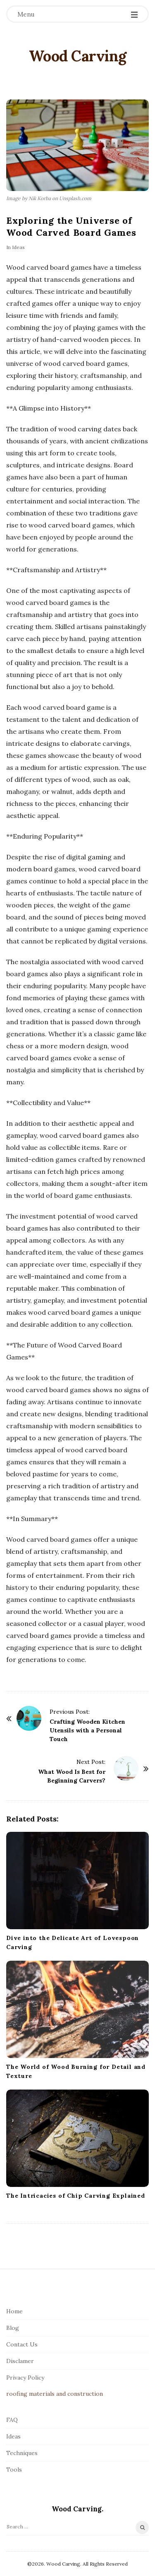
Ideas (18, 247)
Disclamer (20, 2361)
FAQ (12, 2420)
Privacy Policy (25, 2377)
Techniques (22, 2453)
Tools (14, 2469)
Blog (12, 2328)
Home (14, 2311)
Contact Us (22, 2344)
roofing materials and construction (54, 2393)
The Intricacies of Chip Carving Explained (75, 2195)
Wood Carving (77, 55)
